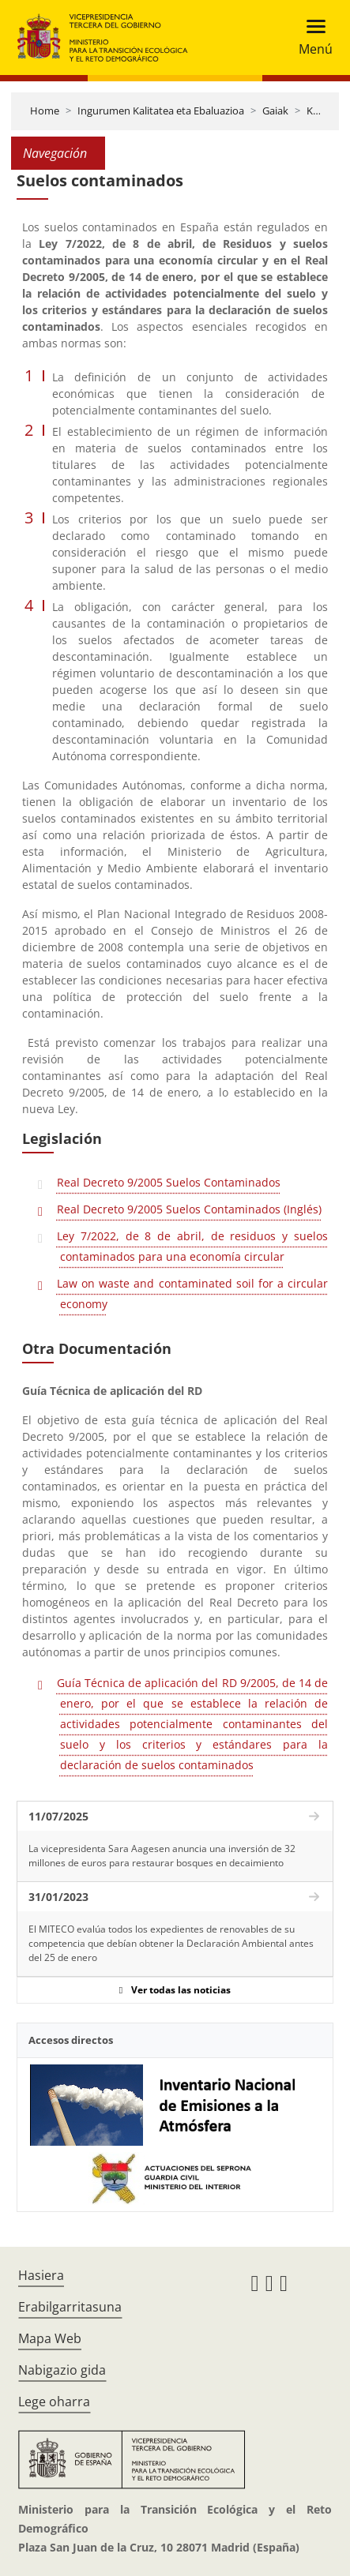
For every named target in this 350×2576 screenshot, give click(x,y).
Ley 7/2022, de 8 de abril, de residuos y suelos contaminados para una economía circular (192, 1246)
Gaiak (275, 110)
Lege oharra (54, 2401)
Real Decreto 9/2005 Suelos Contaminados (168, 1182)
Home (44, 110)
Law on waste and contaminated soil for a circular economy (192, 1293)
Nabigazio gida (62, 2370)
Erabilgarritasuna (70, 2306)
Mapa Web (49, 2338)
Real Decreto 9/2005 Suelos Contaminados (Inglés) (189, 1209)
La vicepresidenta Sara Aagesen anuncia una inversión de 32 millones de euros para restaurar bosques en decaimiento (161, 1855)
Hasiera (41, 2275)
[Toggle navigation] (310, 37)
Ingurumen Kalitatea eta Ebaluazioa (160, 110)
